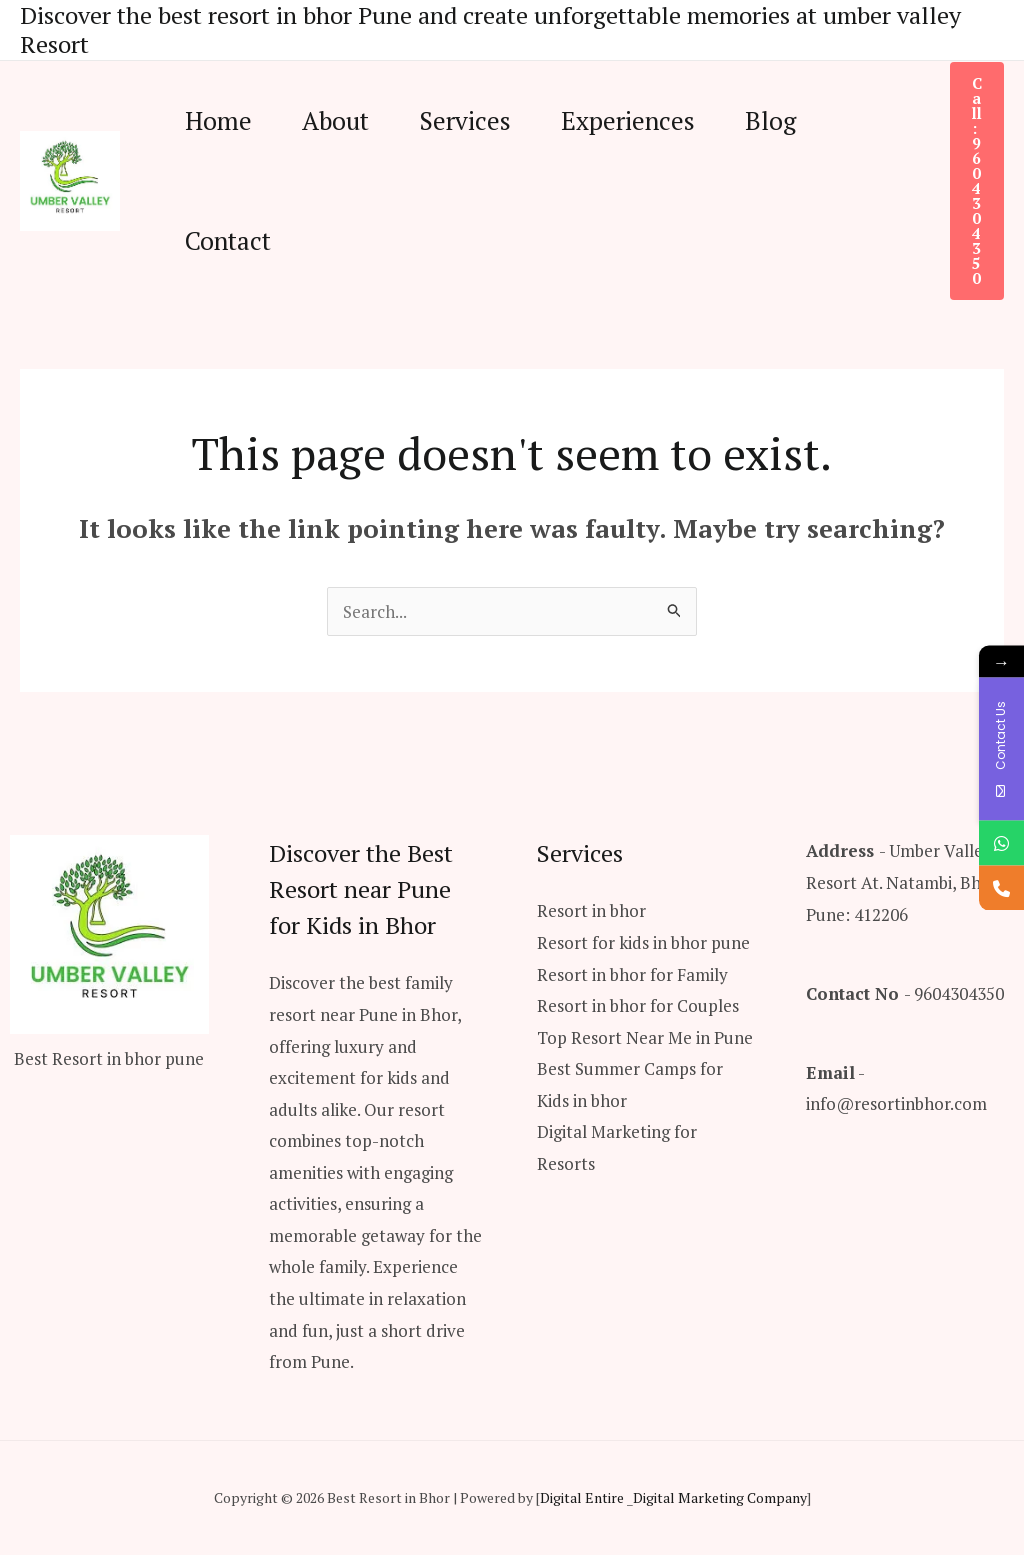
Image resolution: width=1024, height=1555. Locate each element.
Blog (770, 120)
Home (218, 120)
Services (465, 120)
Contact (228, 240)
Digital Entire (582, 1497)
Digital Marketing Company (720, 1497)
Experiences (628, 120)
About (335, 120)
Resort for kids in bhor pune (643, 942)
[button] (977, 181)
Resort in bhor (591, 910)
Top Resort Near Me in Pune (645, 1037)
